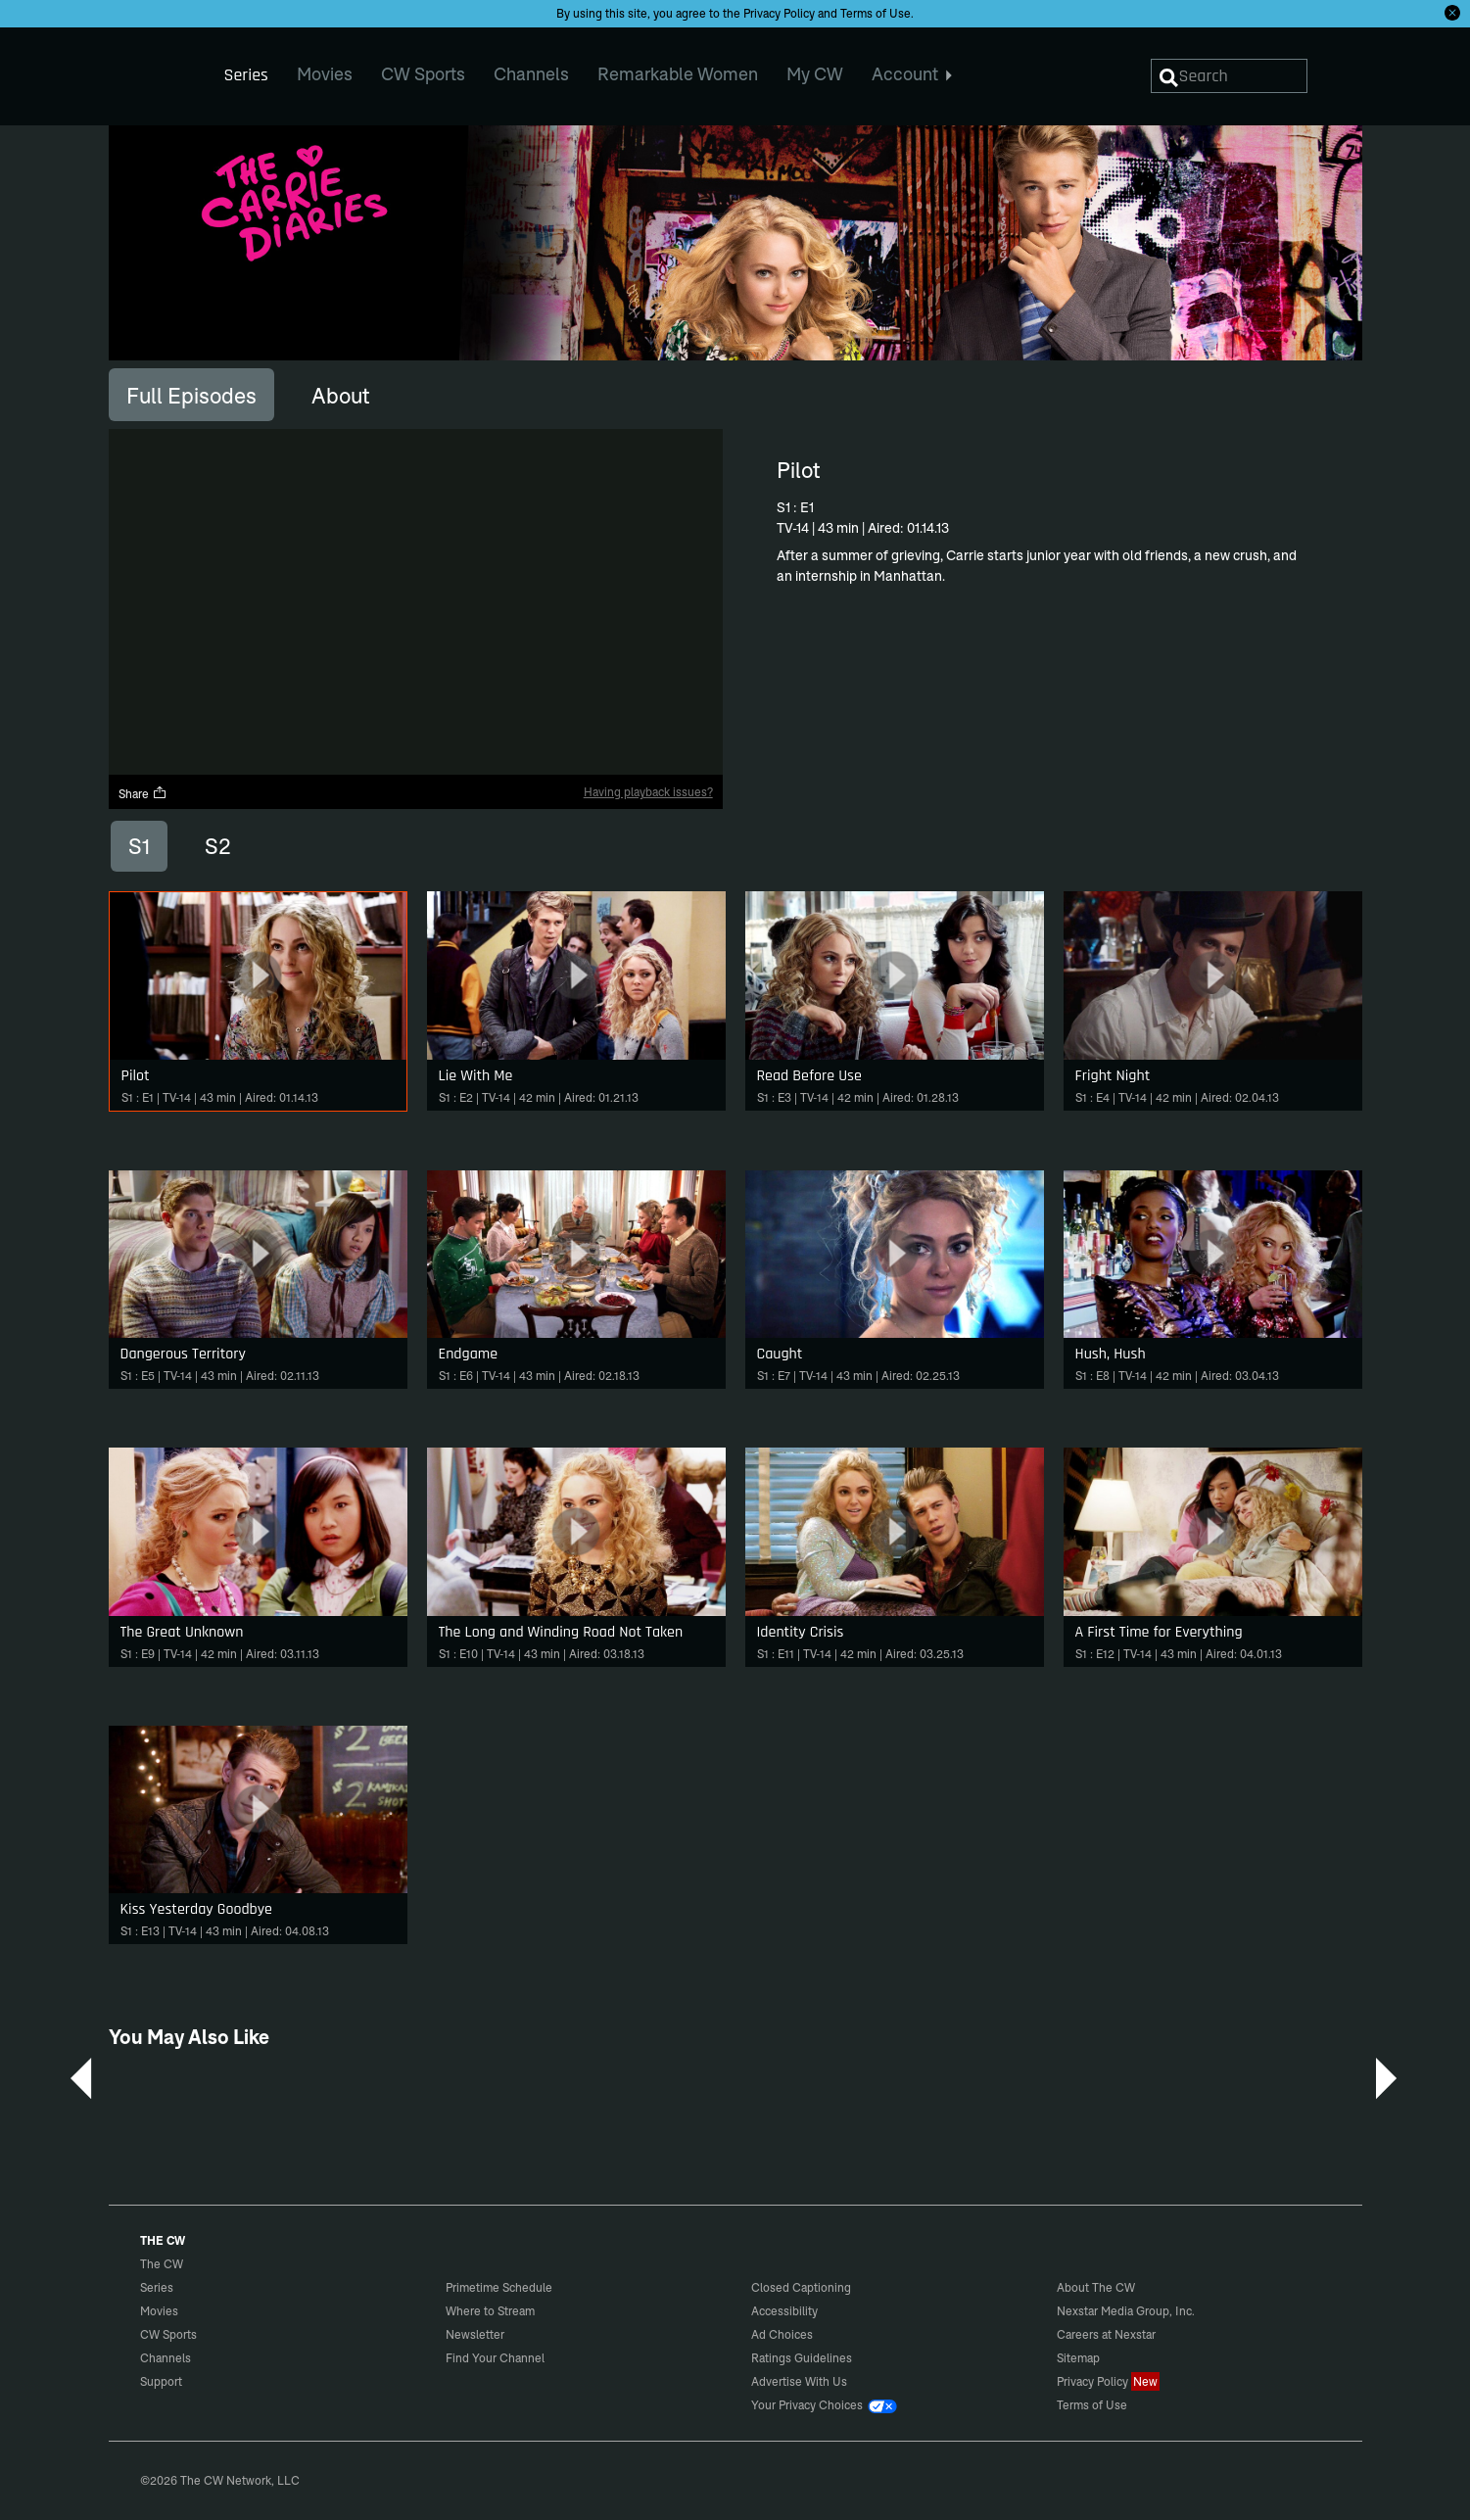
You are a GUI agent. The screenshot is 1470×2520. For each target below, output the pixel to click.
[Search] (1229, 76)
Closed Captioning (801, 2287)
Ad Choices (782, 2334)
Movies (159, 2311)
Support (161, 2381)
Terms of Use (875, 13)
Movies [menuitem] (325, 74)
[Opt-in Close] (1452, 13)
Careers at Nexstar (1106, 2334)
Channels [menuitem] (531, 74)
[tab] (191, 394)
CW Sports (168, 2334)
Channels (165, 2358)
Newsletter (475, 2334)
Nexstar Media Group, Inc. (1126, 2311)
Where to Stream (490, 2311)
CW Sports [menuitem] (423, 74)
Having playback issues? (648, 792)
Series (156, 2287)
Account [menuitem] (912, 74)
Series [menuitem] (246, 75)
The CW (148, 69)
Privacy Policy (779, 13)
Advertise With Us (799, 2381)
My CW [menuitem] (814, 74)
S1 (139, 846)
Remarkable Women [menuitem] (677, 74)
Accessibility (784, 2311)
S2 (218, 846)
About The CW (1096, 2287)
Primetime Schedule (499, 2287)
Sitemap (1078, 2358)
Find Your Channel (495, 2358)
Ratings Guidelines (801, 2358)
